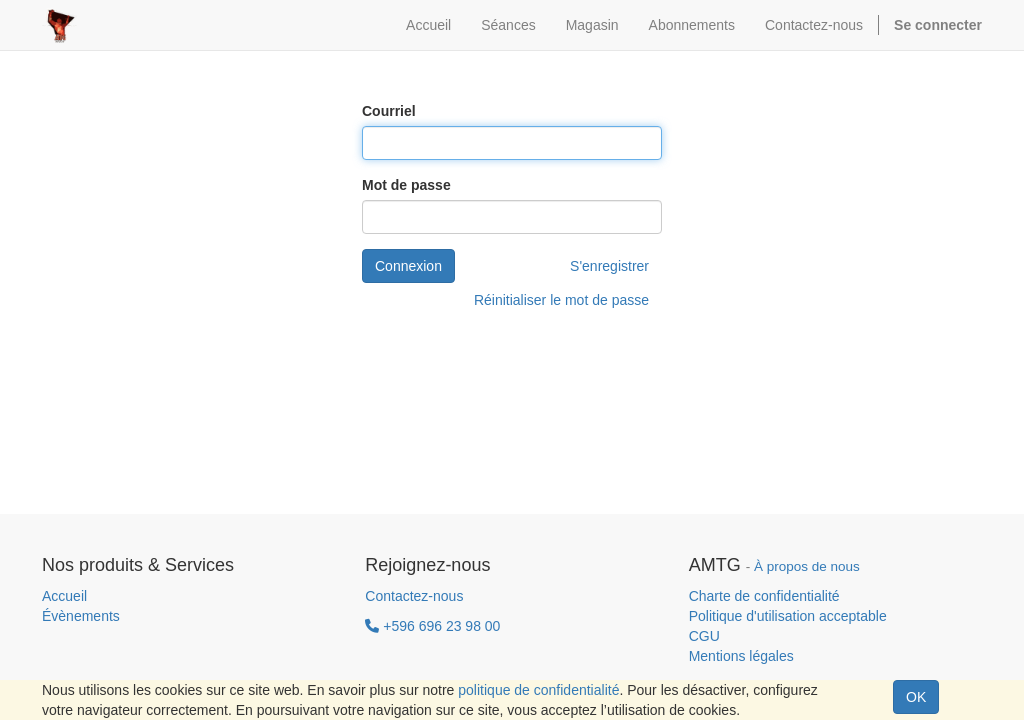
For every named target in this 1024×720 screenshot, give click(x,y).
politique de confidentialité (538, 690)
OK (916, 697)
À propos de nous (807, 566)
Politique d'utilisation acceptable (788, 616)
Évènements (81, 616)
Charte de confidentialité (764, 596)
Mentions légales (741, 656)
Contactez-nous (414, 596)
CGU (704, 636)
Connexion (408, 266)
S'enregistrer (609, 266)
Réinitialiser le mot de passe (561, 300)
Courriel (389, 111)
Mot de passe (406, 185)
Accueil (64, 596)
